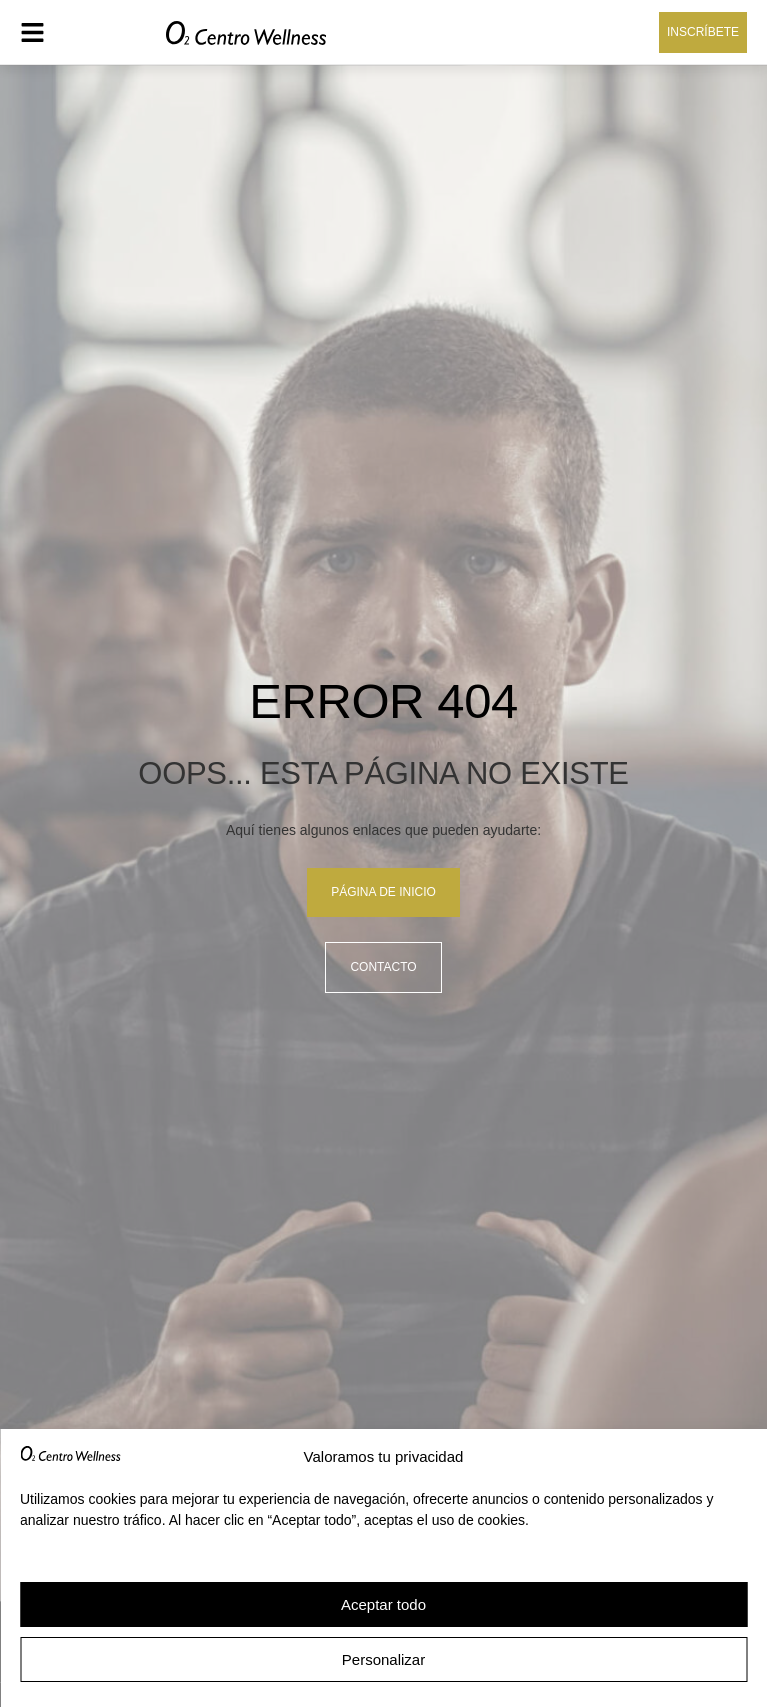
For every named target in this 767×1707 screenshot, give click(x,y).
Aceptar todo (383, 1604)
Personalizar (383, 1659)
